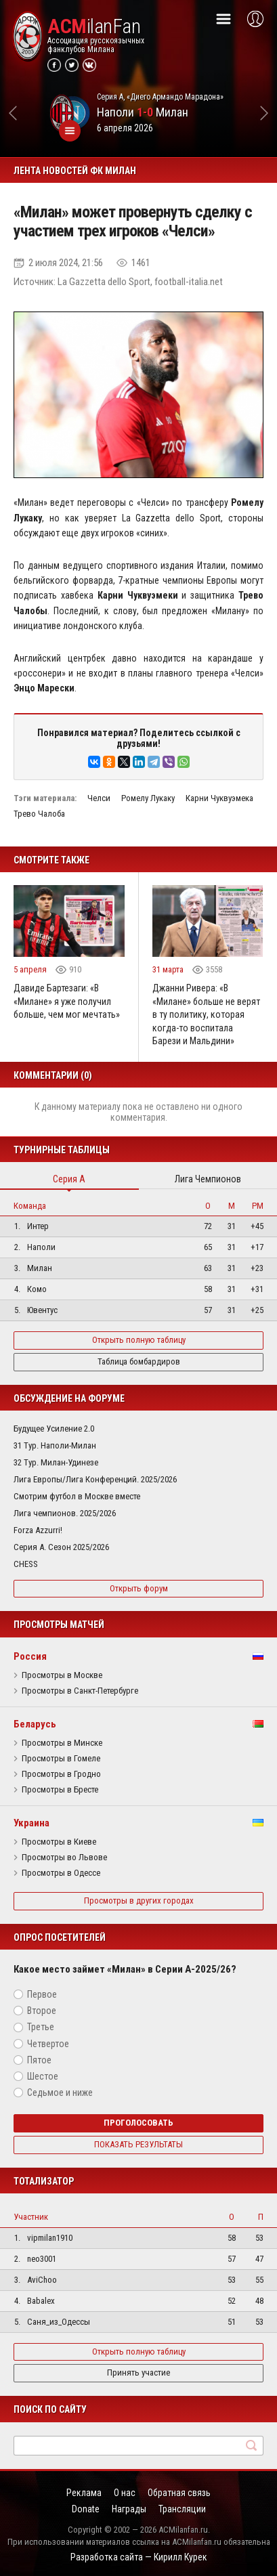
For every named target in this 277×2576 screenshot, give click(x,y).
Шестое (42, 2076)
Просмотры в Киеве (59, 1842)
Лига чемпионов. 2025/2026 (65, 1513)
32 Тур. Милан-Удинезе (56, 1462)
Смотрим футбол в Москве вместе (77, 1496)
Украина (31, 1823)
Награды (129, 2509)
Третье (40, 2026)
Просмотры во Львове (64, 1857)
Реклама (84, 2492)
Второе (41, 2010)
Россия (30, 1656)
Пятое (39, 2060)
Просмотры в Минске (62, 1743)
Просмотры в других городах (139, 1900)
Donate (86, 2509)
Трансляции (182, 2509)
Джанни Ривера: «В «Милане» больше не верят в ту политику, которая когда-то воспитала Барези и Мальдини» (206, 1014)
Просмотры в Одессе (61, 1873)
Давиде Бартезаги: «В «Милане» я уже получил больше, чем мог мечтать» (67, 1001)
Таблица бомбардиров (139, 1361)
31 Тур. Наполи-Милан (55, 1445)
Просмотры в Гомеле (61, 1758)
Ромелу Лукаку (148, 798)
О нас (124, 2492)
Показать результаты (138, 2144)
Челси (98, 798)
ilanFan (93, 26)
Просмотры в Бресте (60, 1790)
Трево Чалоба (39, 814)
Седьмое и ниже (60, 2092)
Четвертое (48, 2043)
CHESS (26, 1564)
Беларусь (35, 1724)
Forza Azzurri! (38, 1530)
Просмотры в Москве (62, 1675)
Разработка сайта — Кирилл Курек (138, 2557)
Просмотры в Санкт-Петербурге (80, 1691)
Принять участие (138, 2372)
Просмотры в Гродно (61, 1774)
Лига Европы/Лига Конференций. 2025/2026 (95, 1479)
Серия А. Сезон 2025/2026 (61, 1547)
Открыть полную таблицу (139, 1340)
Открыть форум (139, 1588)
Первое (42, 1994)
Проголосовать (138, 2123)
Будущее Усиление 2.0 (54, 1428)
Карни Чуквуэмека (219, 798)
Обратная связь (179, 2492)
